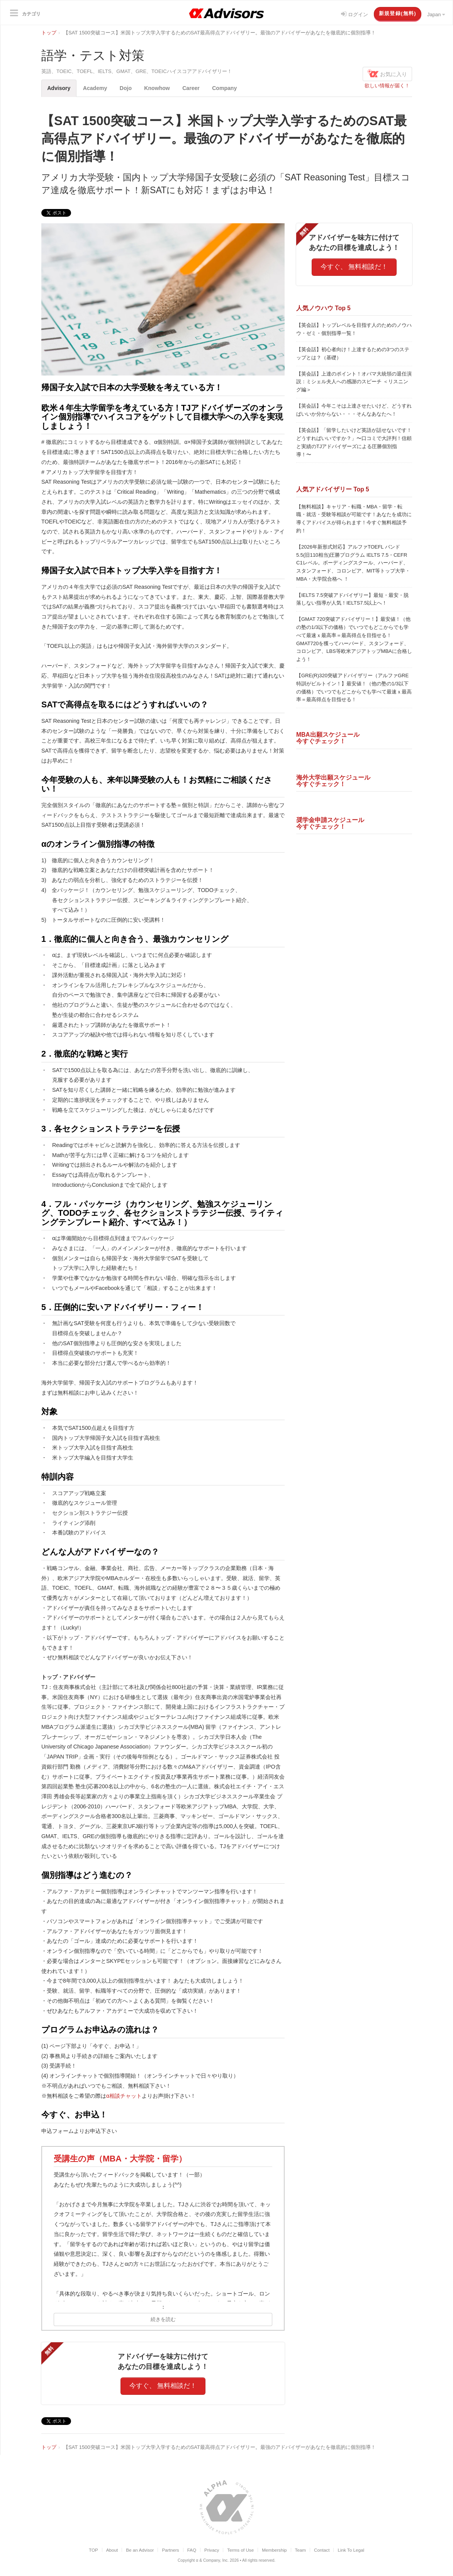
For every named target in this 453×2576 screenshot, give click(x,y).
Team (300, 2549)
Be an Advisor (140, 2549)
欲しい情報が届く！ (387, 85)
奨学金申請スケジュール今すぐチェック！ (330, 823)
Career (195, 88)
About (112, 2549)
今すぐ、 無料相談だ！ (163, 2386)
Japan (436, 14)
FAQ (191, 2549)
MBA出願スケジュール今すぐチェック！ (328, 738)
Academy (96, 88)
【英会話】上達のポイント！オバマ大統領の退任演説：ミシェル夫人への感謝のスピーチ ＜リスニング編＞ (354, 382)
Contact (321, 2549)
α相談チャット (124, 2096)
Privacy (211, 2549)
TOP (93, 2549)
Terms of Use (240, 2549)
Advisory (59, 88)
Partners (170, 2549)
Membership (274, 2549)
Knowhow (161, 88)
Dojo (128, 88)
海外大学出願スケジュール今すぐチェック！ (333, 780)
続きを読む (163, 2319)
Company (229, 88)
